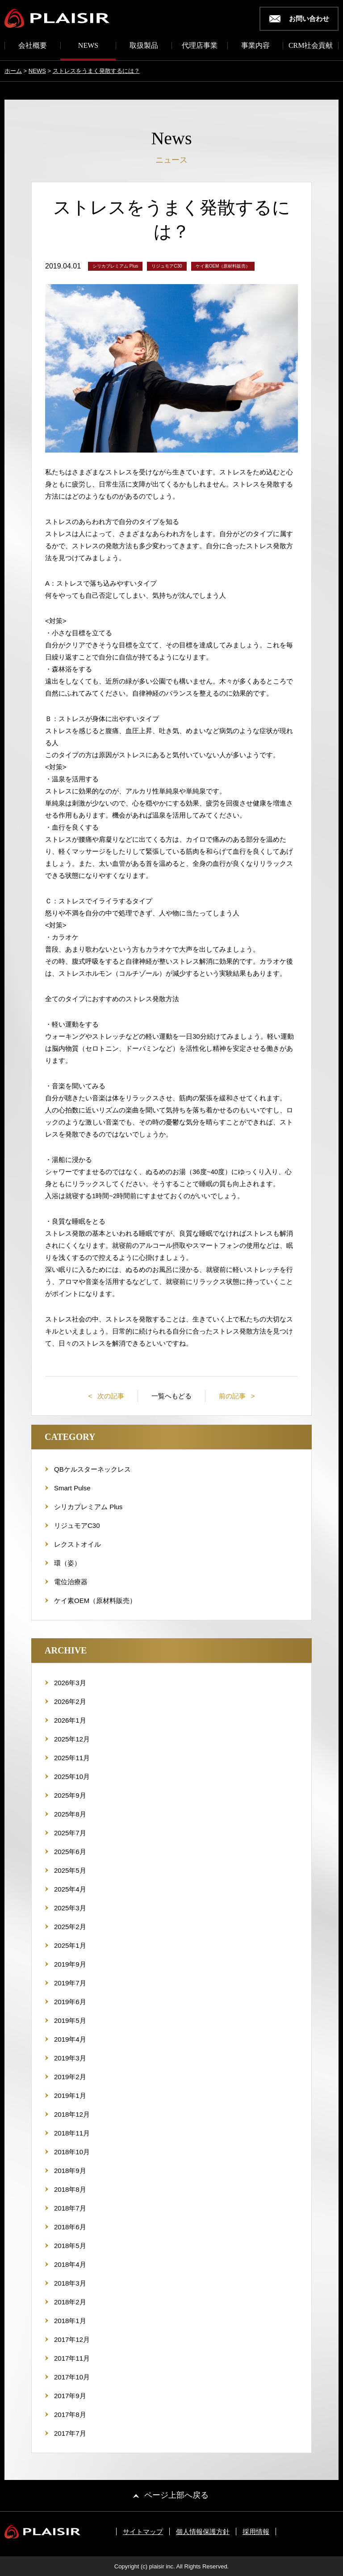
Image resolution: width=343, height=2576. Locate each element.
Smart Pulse (72, 1488)
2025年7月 (70, 1833)
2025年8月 (70, 1814)
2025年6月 (70, 1851)
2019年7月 (70, 1983)
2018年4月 (70, 2264)
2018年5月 (70, 2245)
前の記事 (233, 1396)
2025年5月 (70, 1870)
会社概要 (32, 45)
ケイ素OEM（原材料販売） (95, 1600)
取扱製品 (144, 45)
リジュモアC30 (77, 1525)
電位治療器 (71, 1582)
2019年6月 (70, 2001)
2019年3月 (70, 2058)
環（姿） (67, 1563)
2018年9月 (70, 2170)
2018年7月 (70, 2208)
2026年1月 (70, 1720)
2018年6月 (70, 2227)
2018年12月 (72, 2114)
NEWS (88, 45)
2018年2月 (70, 2302)
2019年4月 (70, 2039)
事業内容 (255, 45)
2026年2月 (70, 1701)
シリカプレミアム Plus (88, 1506)
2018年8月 (70, 2189)
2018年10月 (72, 2152)
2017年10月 (72, 2377)
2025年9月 (70, 1795)
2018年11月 (72, 2133)
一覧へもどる (171, 1396)
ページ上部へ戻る (176, 2495)
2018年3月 (70, 2283)
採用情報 (256, 2531)
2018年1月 (70, 2320)
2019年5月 (70, 2020)
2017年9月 (70, 2396)
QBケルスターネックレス (92, 1469)
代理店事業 (200, 45)
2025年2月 (70, 1926)
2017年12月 (72, 2339)
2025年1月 (70, 1945)
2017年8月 (70, 2414)
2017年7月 (70, 2433)
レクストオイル (77, 1544)
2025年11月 (72, 1758)
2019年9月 (70, 1964)
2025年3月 (70, 1908)
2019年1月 (70, 2095)
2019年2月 (70, 2077)
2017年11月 (72, 2358)
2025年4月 (70, 1889)
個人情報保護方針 (203, 2531)
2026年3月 (70, 1683)
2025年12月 (72, 1739)
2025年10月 (72, 1776)
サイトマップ (143, 2531)
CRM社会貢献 (311, 45)
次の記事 (110, 1396)
